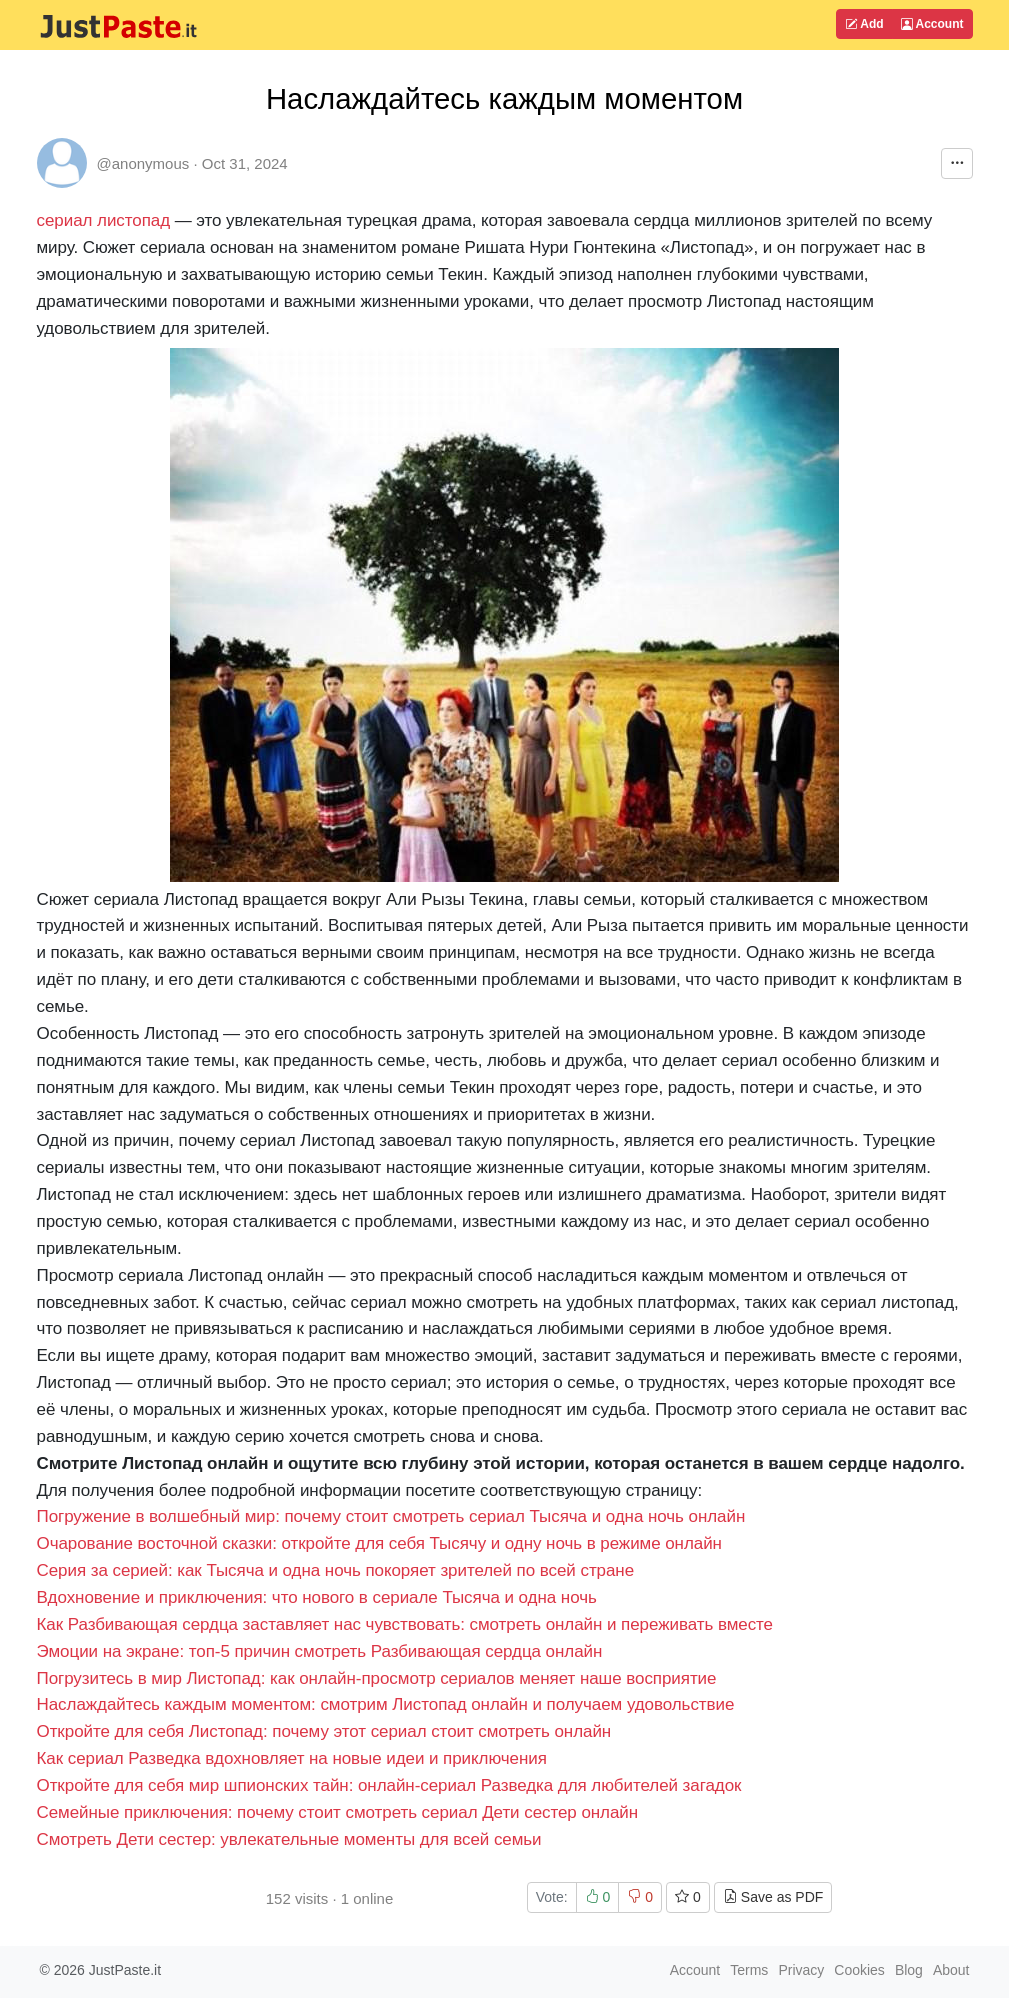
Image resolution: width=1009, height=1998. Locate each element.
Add (864, 24)
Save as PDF (773, 1897)
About (951, 1970)
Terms (749, 1970)
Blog (909, 1970)
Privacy (801, 1970)
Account (932, 24)
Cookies (859, 1970)
